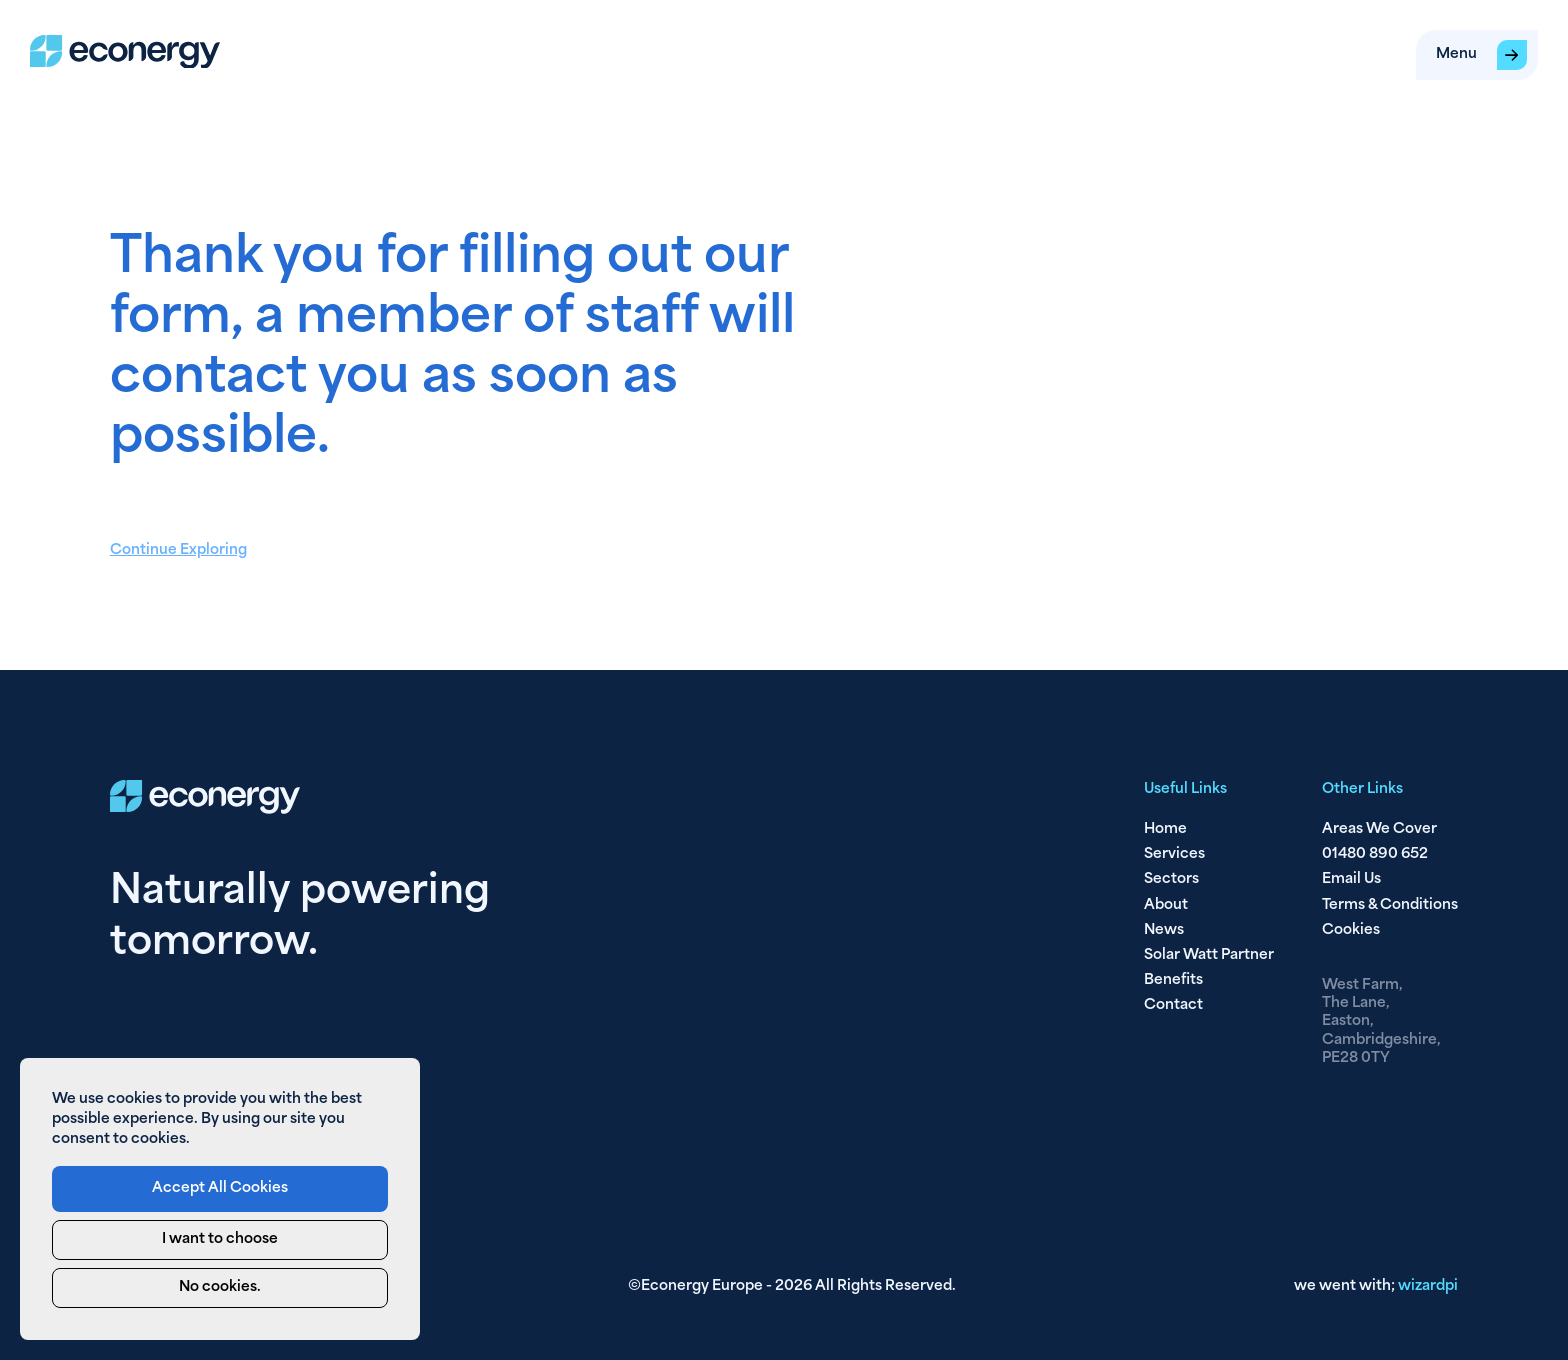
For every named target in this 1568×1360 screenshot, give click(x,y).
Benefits (1173, 980)
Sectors (1171, 879)
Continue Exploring (178, 550)
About (1166, 905)
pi (1428, 1286)
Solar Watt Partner (1209, 955)
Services (1174, 854)
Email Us (1351, 879)
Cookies (1351, 930)
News (1164, 930)
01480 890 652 (1375, 854)
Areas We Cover (1379, 829)
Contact (1173, 1005)
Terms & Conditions (1390, 905)
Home (1165, 829)
